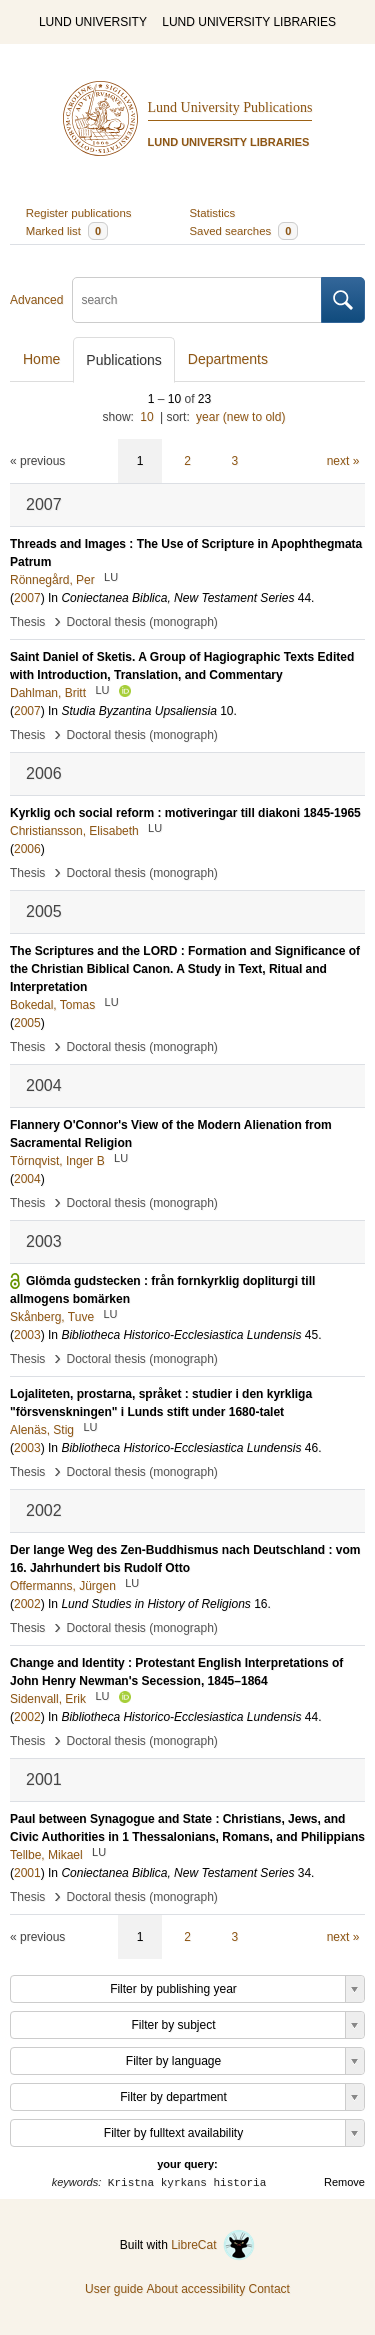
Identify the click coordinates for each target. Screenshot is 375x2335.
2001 (27, 1873)
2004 (27, 1179)
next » (343, 461)
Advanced (36, 300)
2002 (27, 1604)
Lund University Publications (230, 107)
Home (41, 359)
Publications (124, 360)
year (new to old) (240, 417)
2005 (27, 1023)
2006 (27, 849)
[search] (197, 300)
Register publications (79, 213)
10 (146, 417)
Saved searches (244, 231)
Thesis (27, 622)
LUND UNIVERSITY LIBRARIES (249, 22)
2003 (27, 1335)
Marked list (67, 231)
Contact (269, 2289)
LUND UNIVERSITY (93, 22)
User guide (114, 2289)
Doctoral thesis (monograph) (141, 622)
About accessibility (195, 2289)
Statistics (213, 213)
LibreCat (213, 2245)
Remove (344, 2182)
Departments (228, 359)
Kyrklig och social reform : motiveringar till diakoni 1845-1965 (185, 813)
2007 (27, 598)
